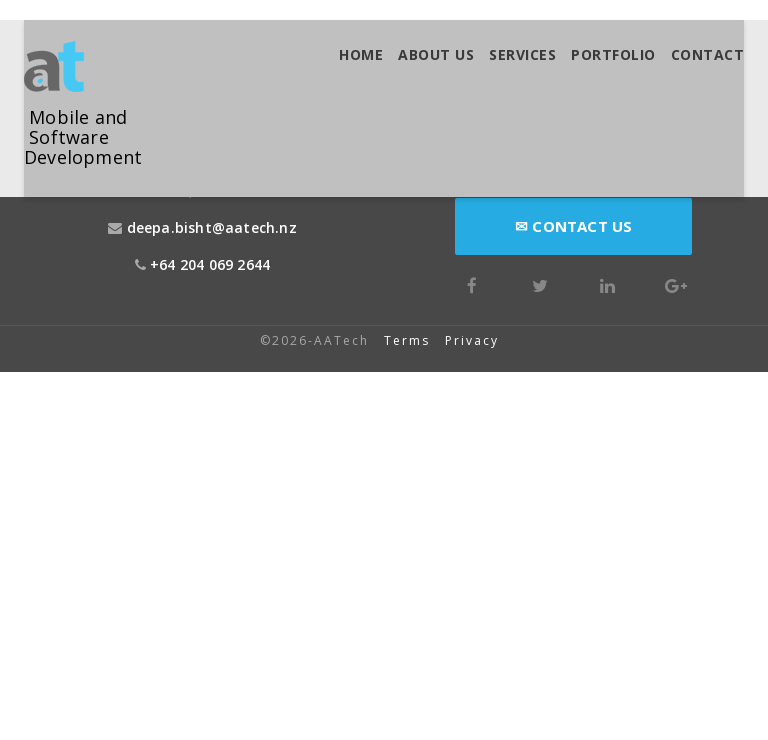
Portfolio (613, 54)
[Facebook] (472, 283)
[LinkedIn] (608, 283)
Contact (708, 54)
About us (436, 54)
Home (361, 54)
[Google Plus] (676, 283)
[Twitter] (540, 283)
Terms (407, 340)
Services (522, 54)
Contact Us (573, 226)
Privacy (474, 340)
